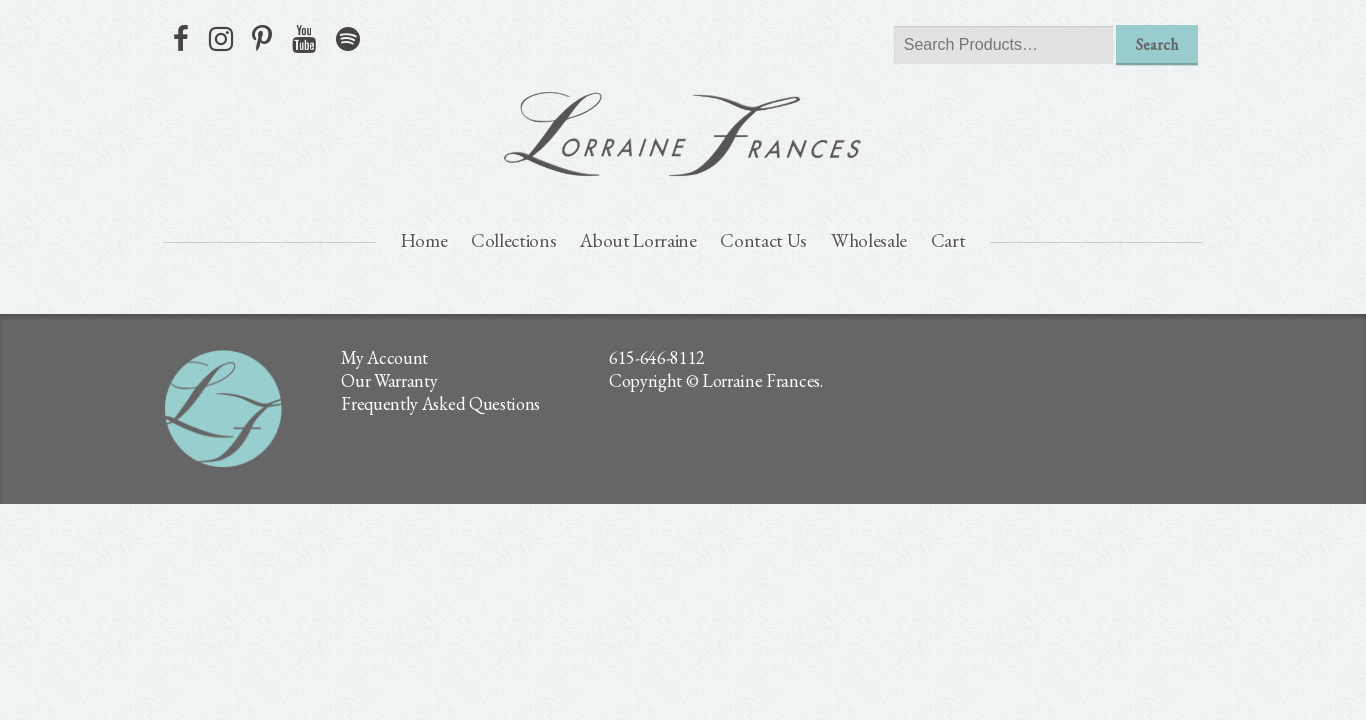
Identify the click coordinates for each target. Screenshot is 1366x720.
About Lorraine (638, 240)
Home (424, 240)
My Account (384, 357)
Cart (948, 240)
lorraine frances (683, 134)
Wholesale (869, 240)
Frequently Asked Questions (440, 403)
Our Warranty (389, 380)
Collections (513, 240)
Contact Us (763, 240)
